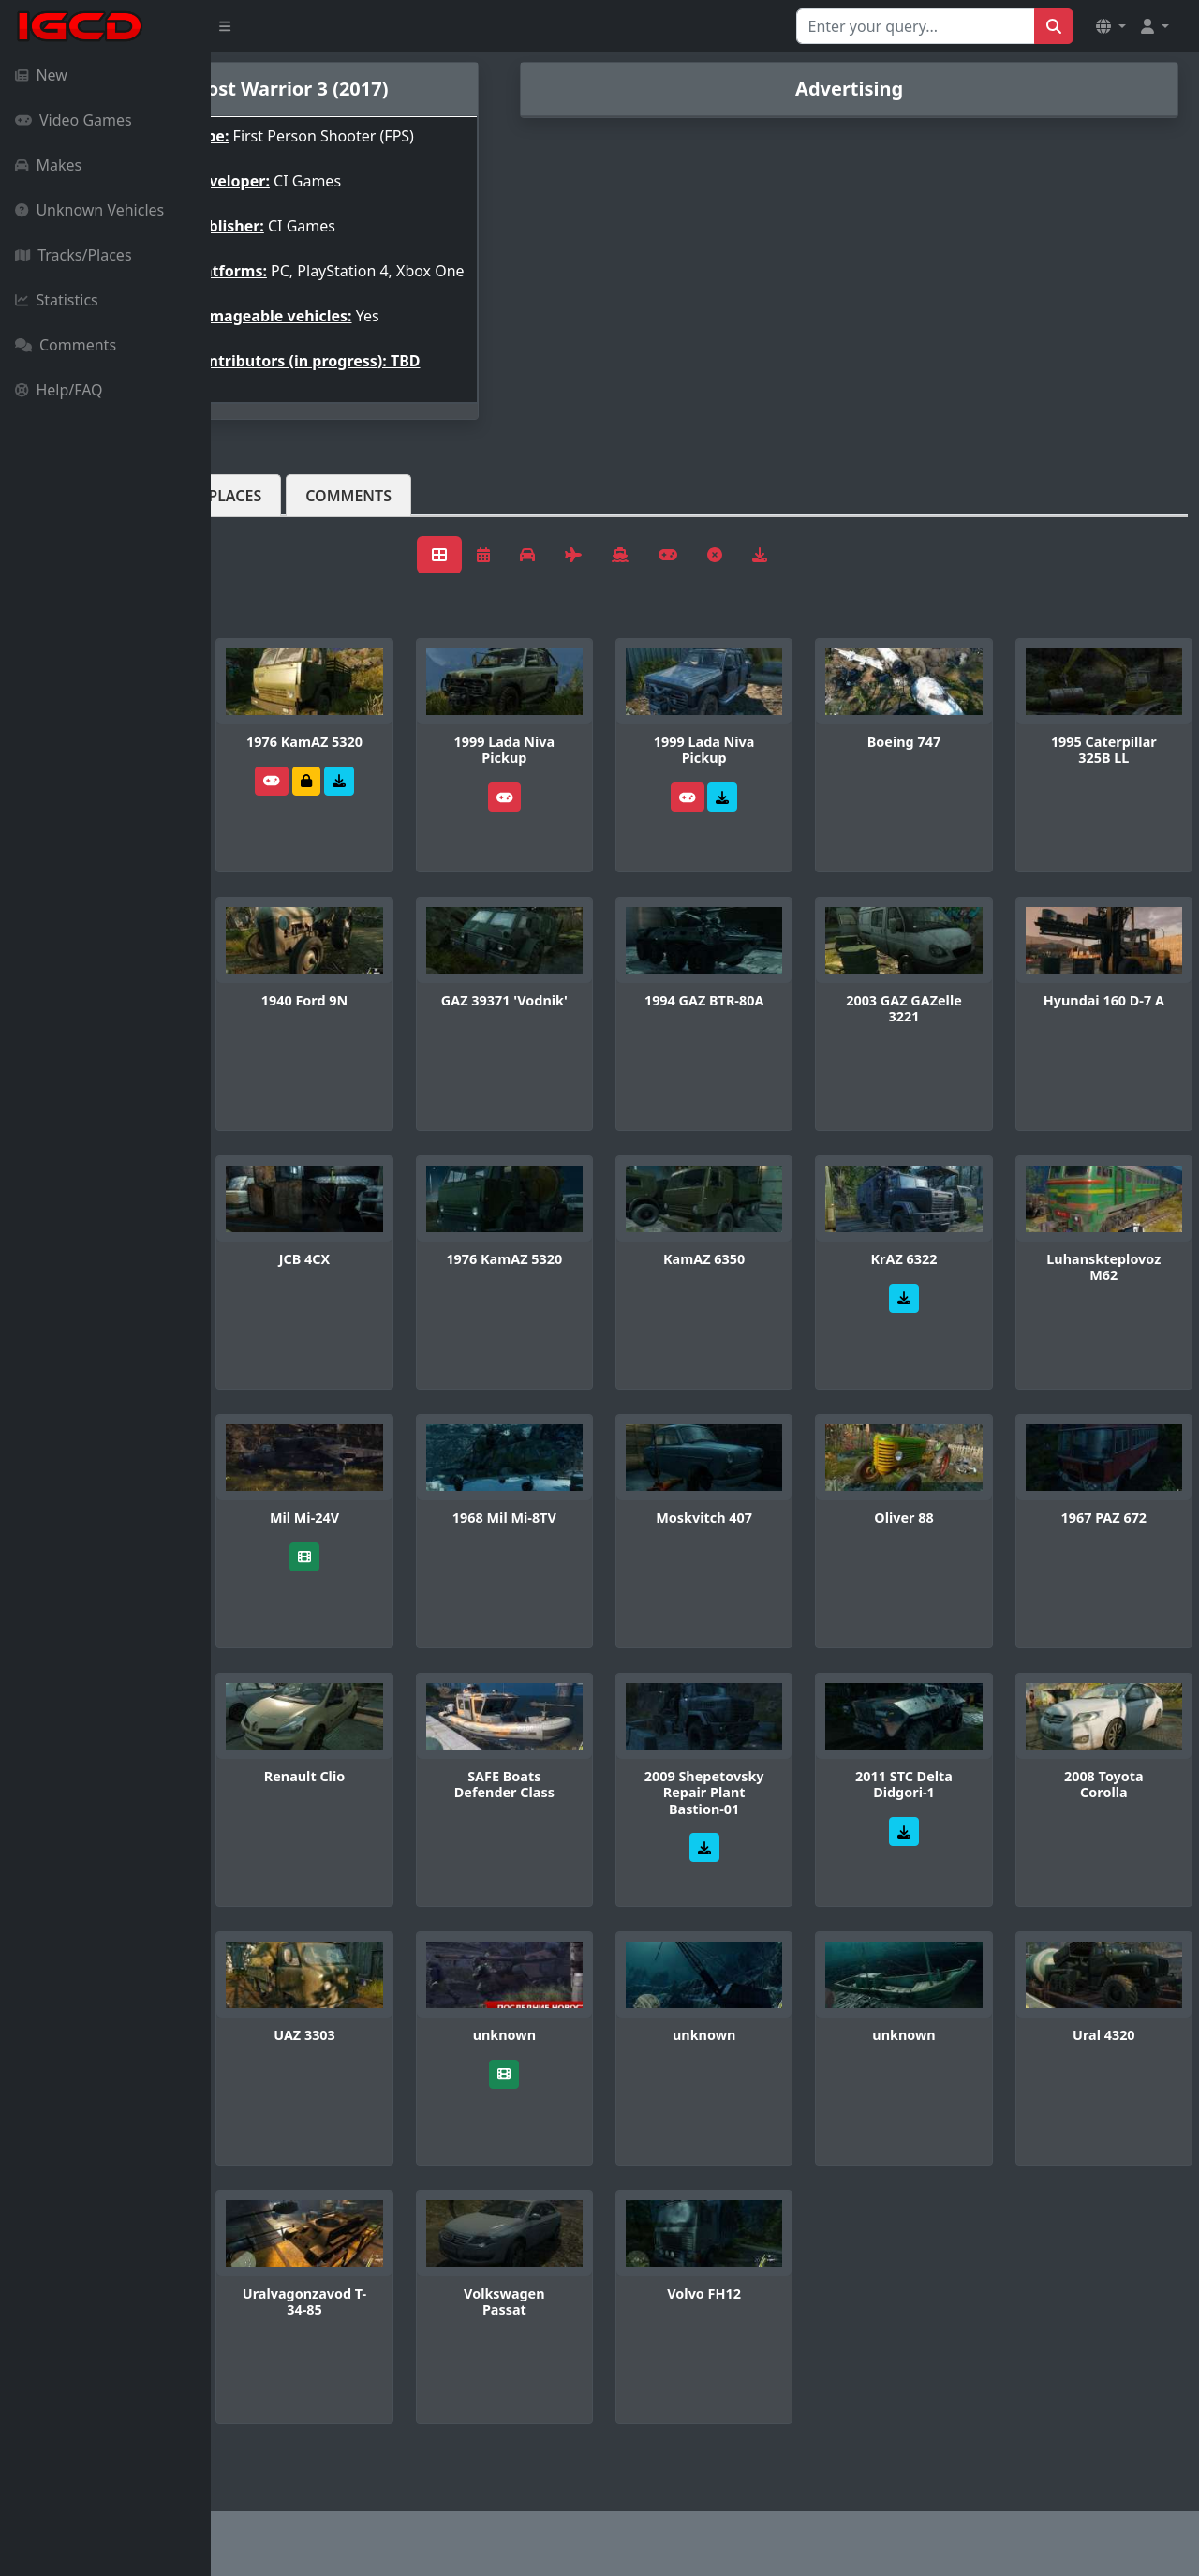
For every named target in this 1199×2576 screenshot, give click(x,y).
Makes (48, 165)
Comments (65, 345)
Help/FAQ (59, 390)
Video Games (73, 120)
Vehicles (279, 540)
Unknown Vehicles (89, 210)
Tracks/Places (73, 255)
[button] (1110, 26)
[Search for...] (915, 26)
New (41, 75)
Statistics (56, 300)
